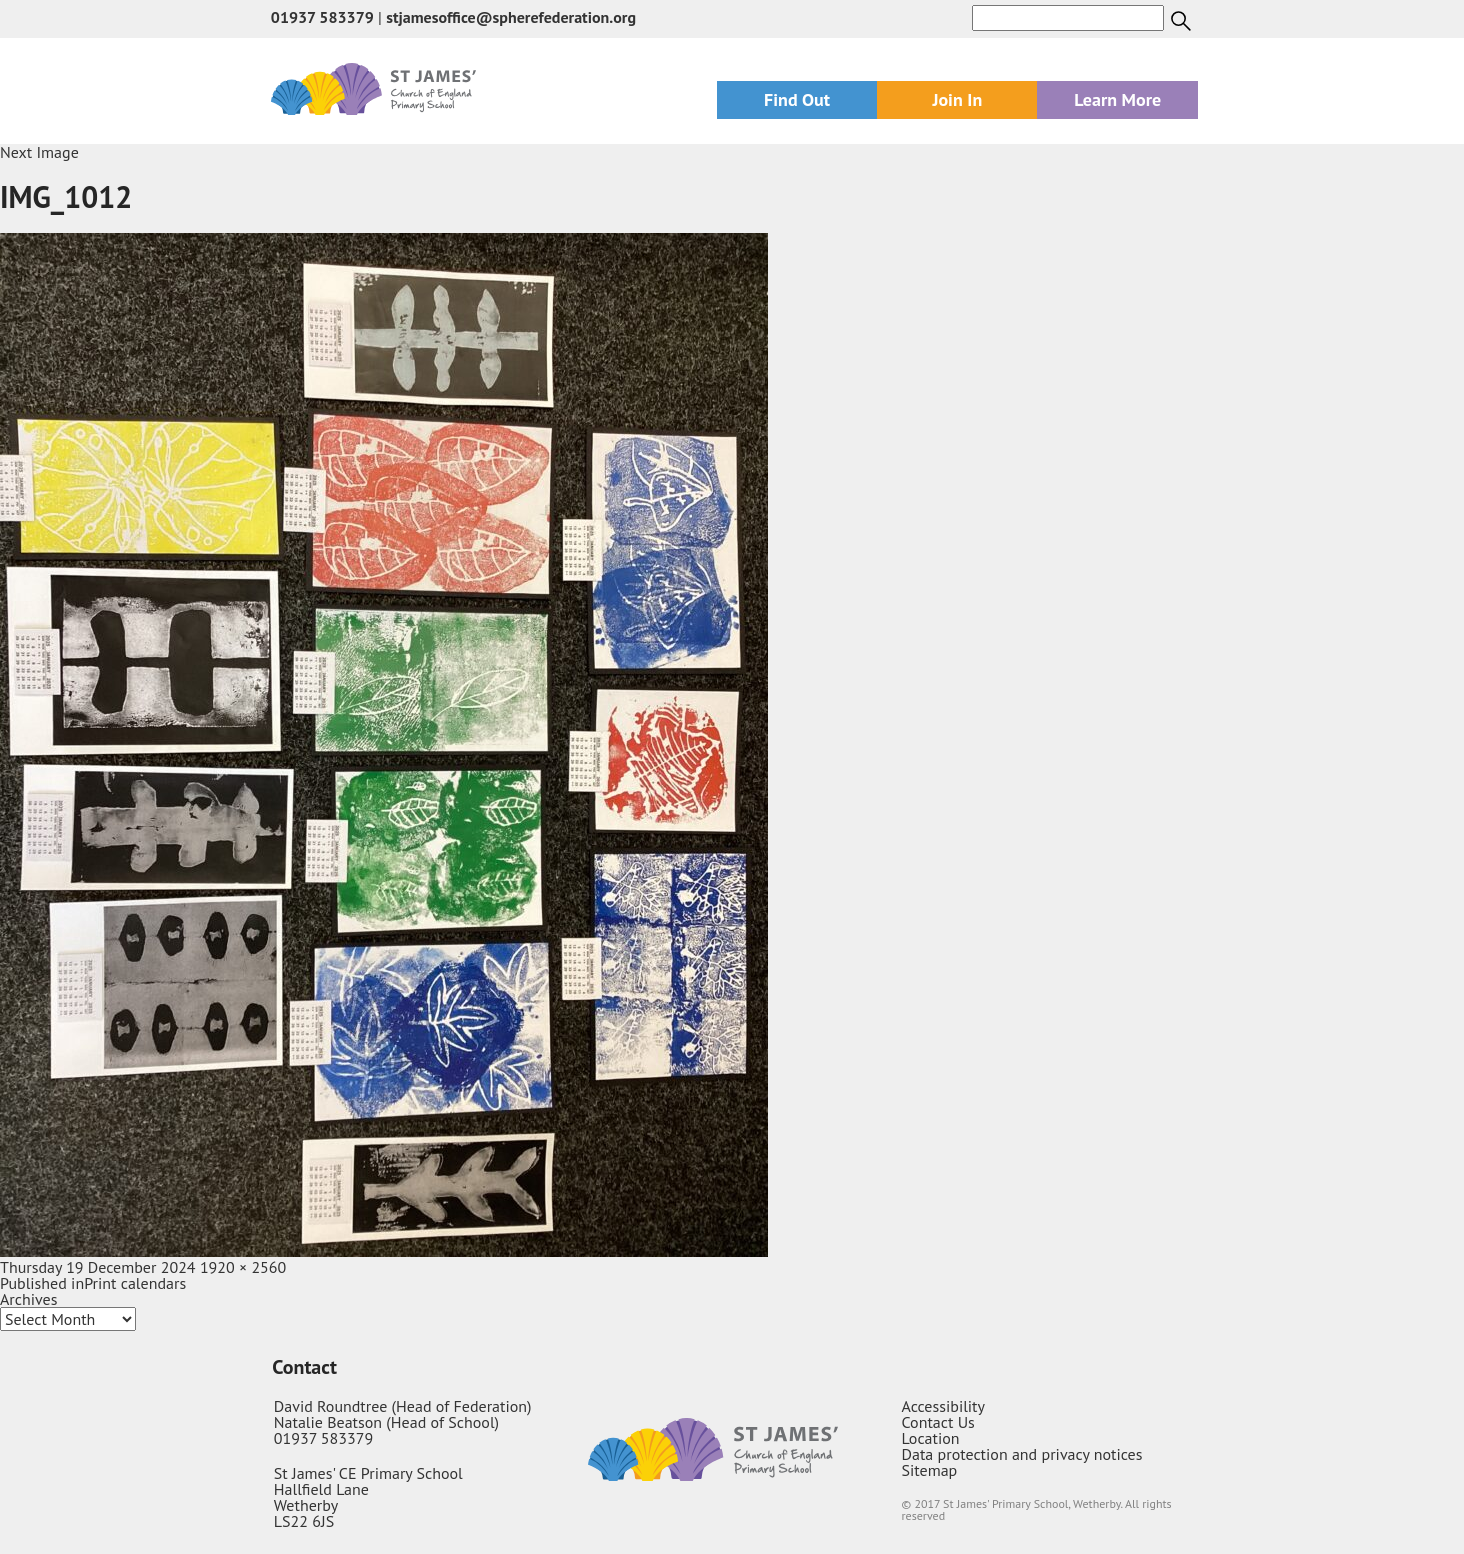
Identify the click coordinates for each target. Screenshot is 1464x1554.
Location (931, 1438)
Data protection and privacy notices (1022, 1454)
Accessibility (944, 1406)
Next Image (39, 152)
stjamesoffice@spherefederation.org (511, 17)
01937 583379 (322, 17)
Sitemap (930, 1470)
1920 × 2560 (243, 1267)
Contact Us (938, 1422)
